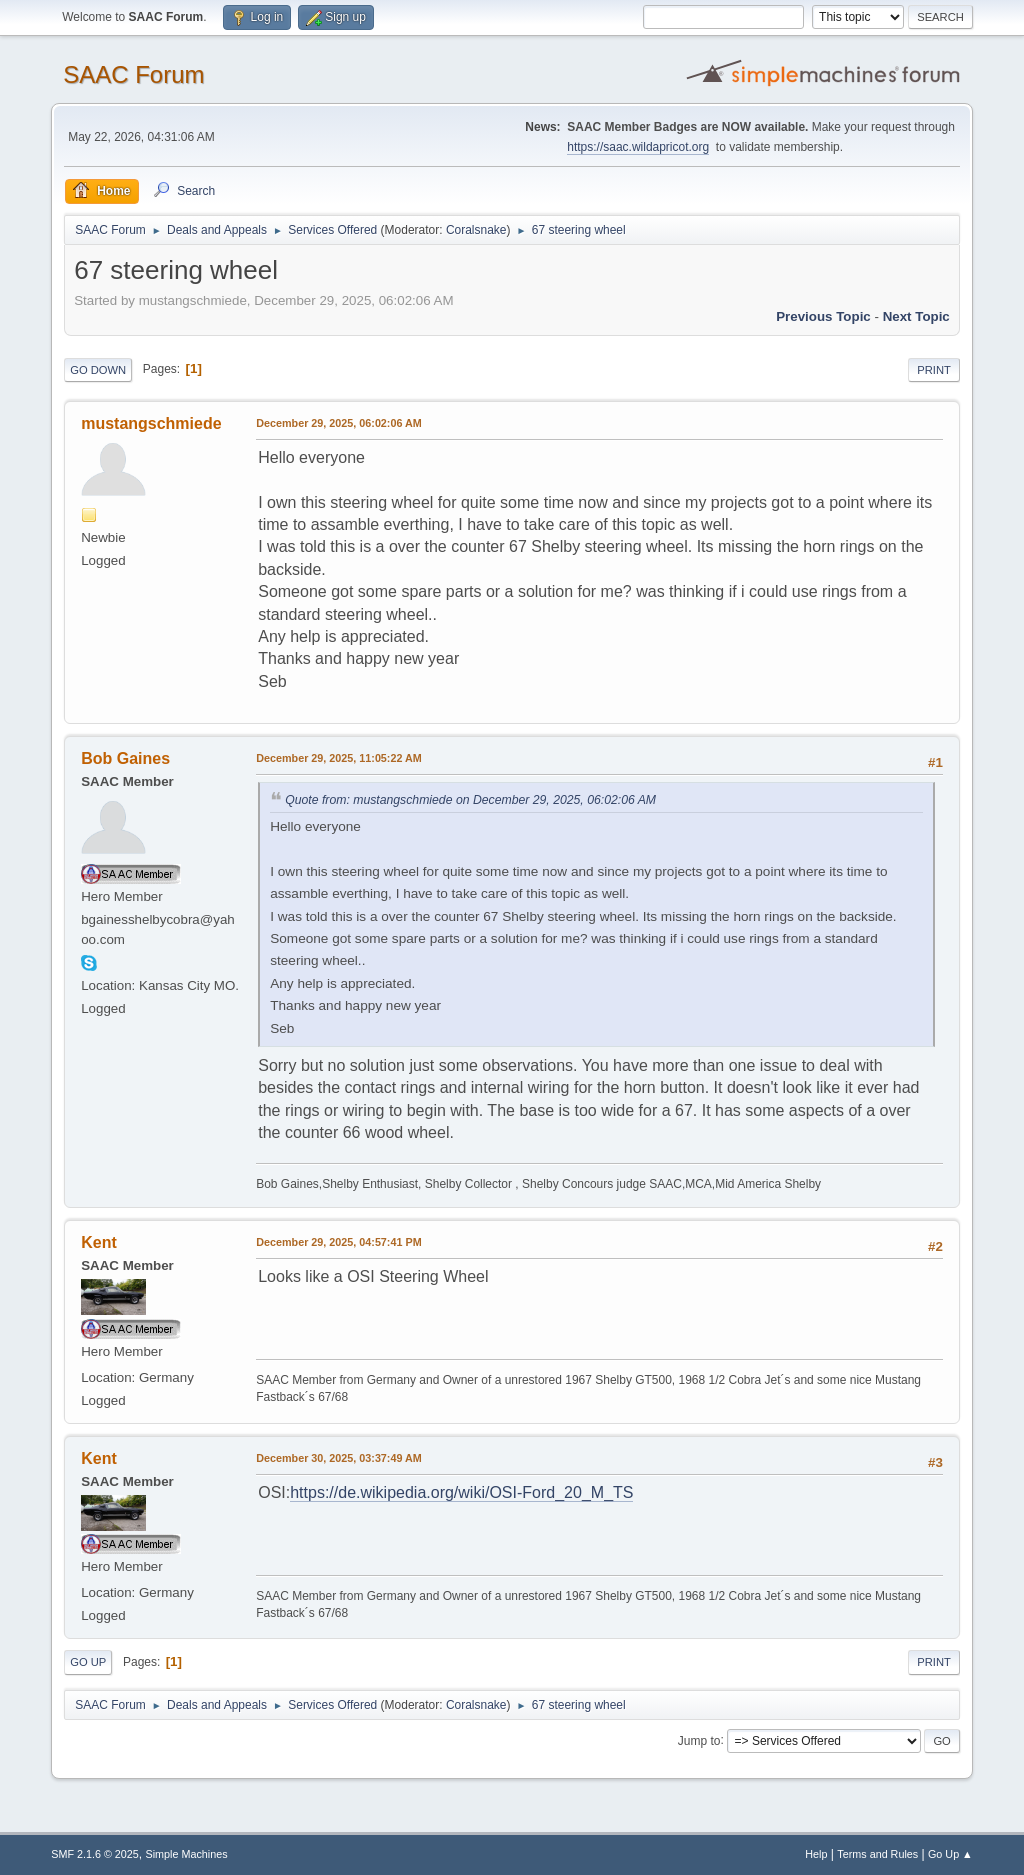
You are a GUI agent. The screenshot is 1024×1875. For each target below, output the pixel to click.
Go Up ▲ (950, 1854)
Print (934, 370)
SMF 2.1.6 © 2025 (95, 1854)
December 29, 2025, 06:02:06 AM (339, 423)
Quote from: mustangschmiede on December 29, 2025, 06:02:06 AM (470, 800)
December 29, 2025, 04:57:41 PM (338, 1242)
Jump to (699, 1740)
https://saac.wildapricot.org (638, 147)
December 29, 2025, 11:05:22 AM (339, 758)
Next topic (916, 316)
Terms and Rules (877, 1854)
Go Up (88, 1662)
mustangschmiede (151, 423)
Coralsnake (476, 230)
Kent (99, 1242)
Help (816, 1854)
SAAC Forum (133, 74)
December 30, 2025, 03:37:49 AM (339, 1458)
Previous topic (823, 316)
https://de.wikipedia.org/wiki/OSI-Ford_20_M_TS (461, 1492)
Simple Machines (187, 1854)
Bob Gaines (125, 758)
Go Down (98, 370)
